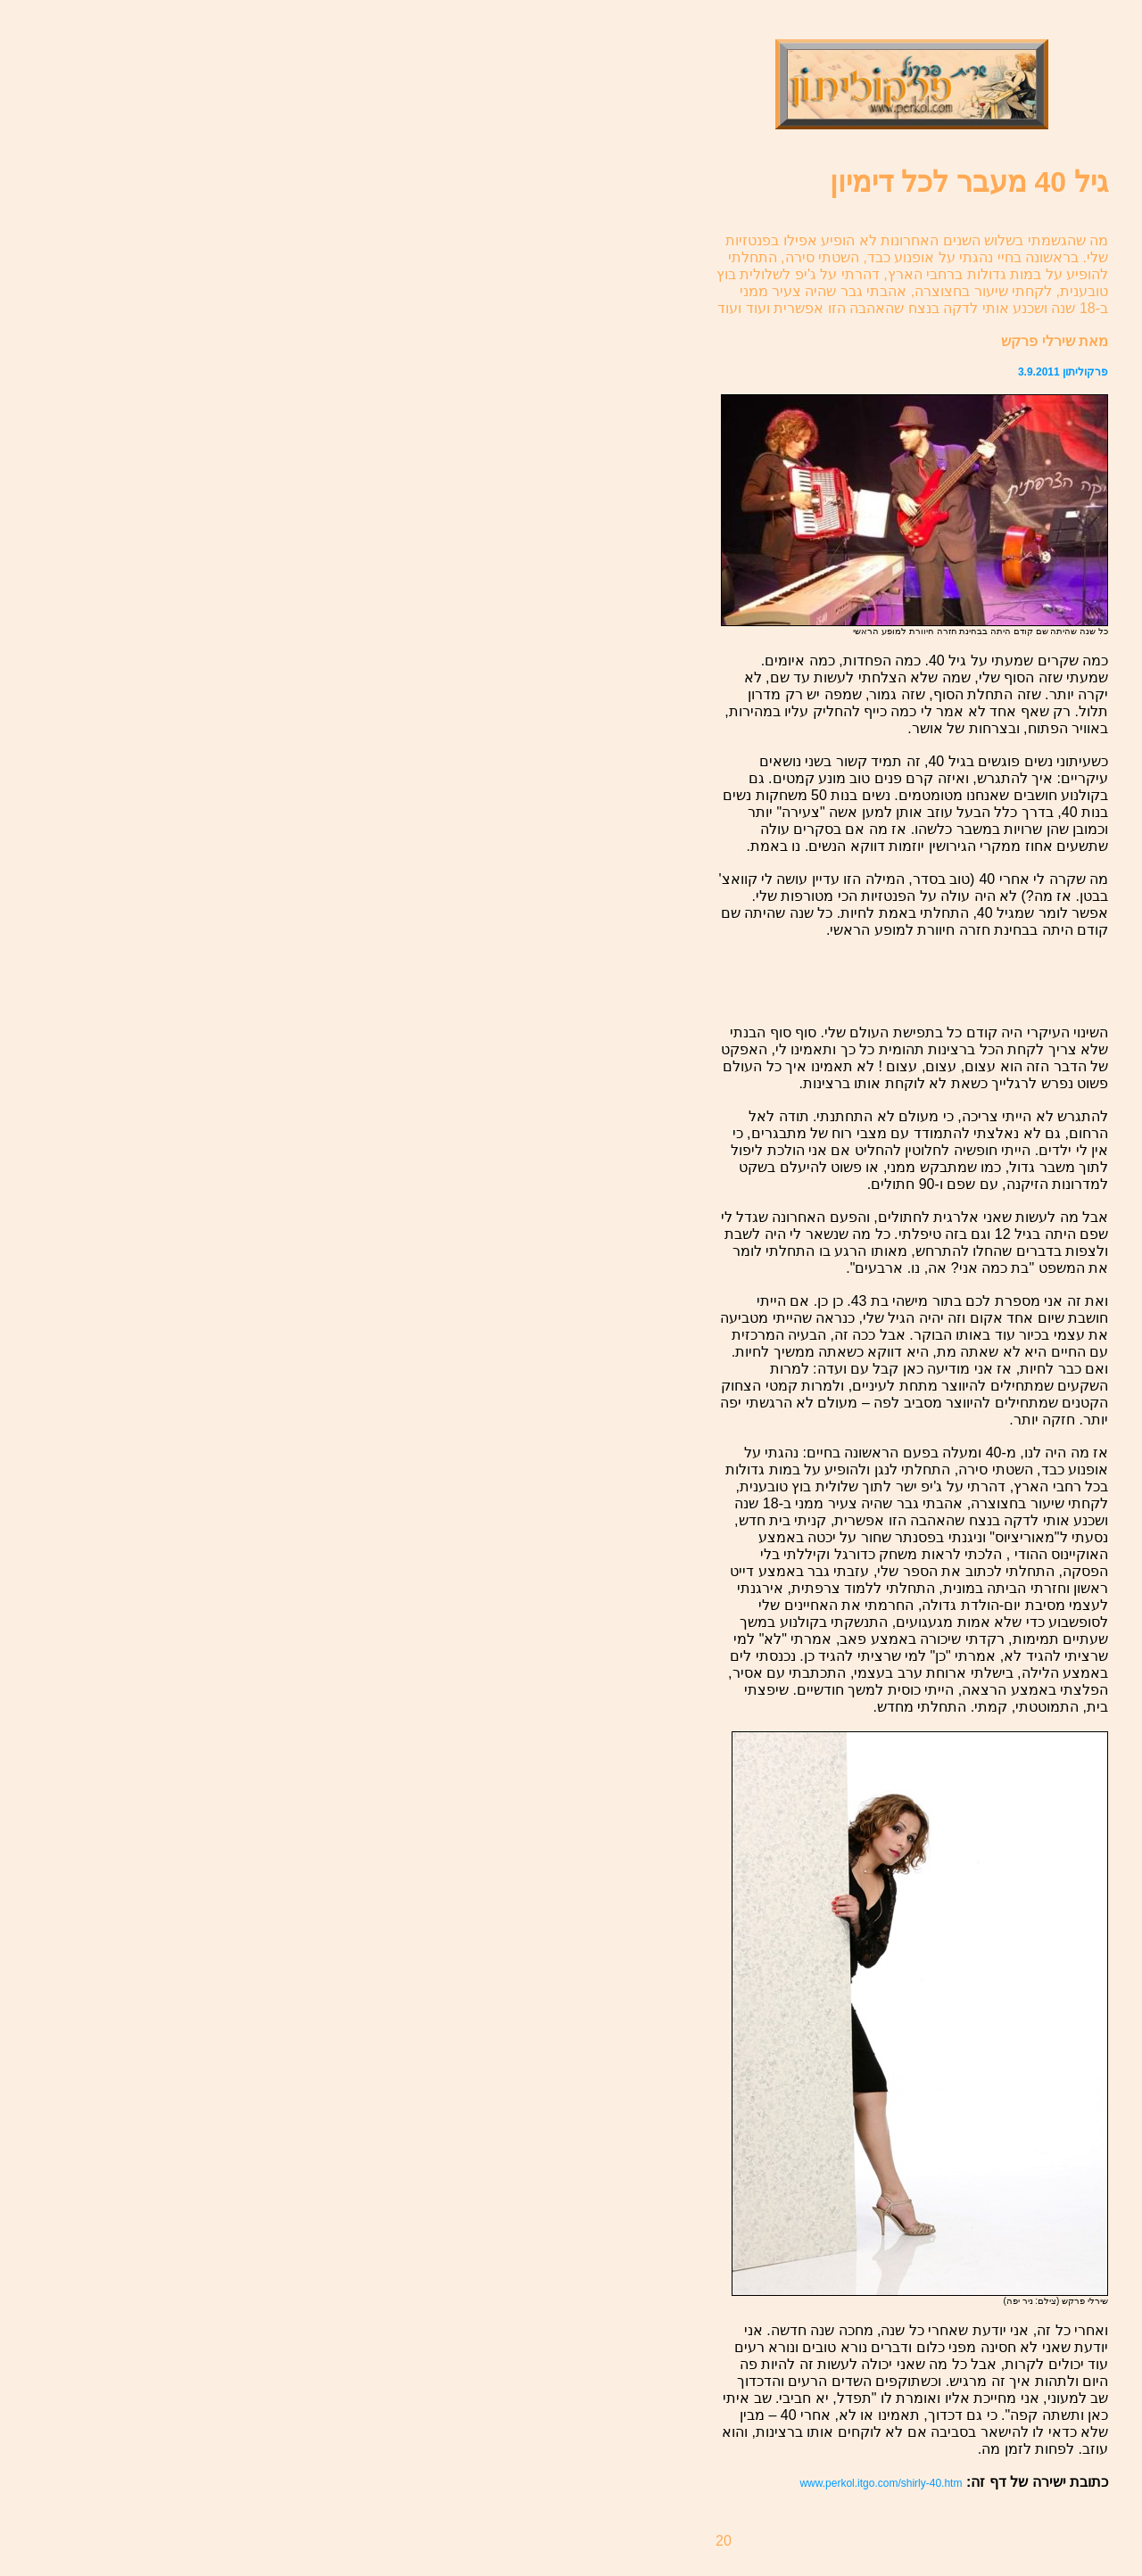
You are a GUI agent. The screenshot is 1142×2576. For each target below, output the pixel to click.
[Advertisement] (1003, 981)
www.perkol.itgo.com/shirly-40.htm (880, 2483)
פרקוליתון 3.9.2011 (1063, 372)
